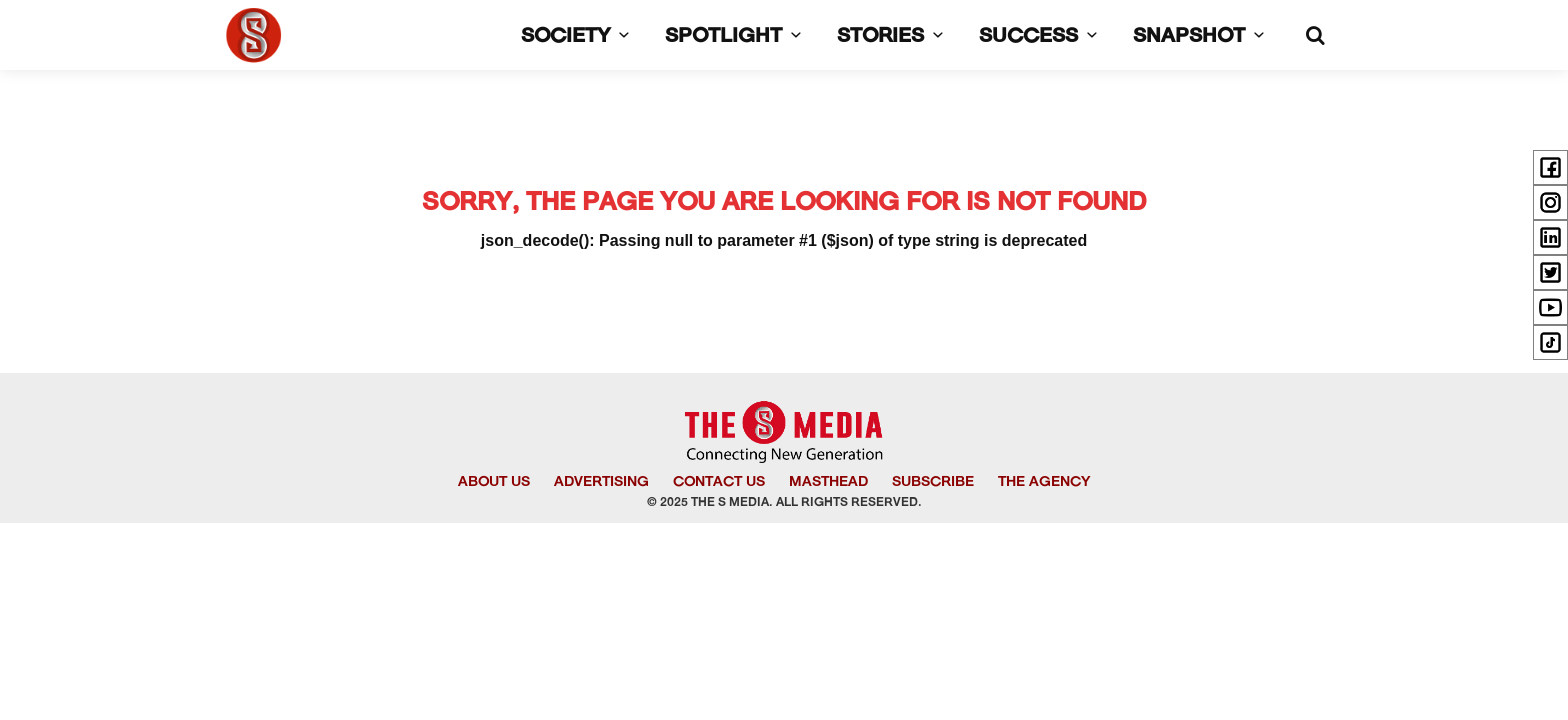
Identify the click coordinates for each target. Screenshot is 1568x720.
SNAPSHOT (1202, 37)
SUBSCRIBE (933, 482)
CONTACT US (719, 482)
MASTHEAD (828, 482)
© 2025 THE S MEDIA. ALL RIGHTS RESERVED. (784, 503)
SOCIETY (579, 37)
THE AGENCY (1044, 482)
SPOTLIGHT (737, 37)
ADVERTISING (601, 482)
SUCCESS (1042, 37)
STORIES (894, 37)
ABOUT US (494, 482)
